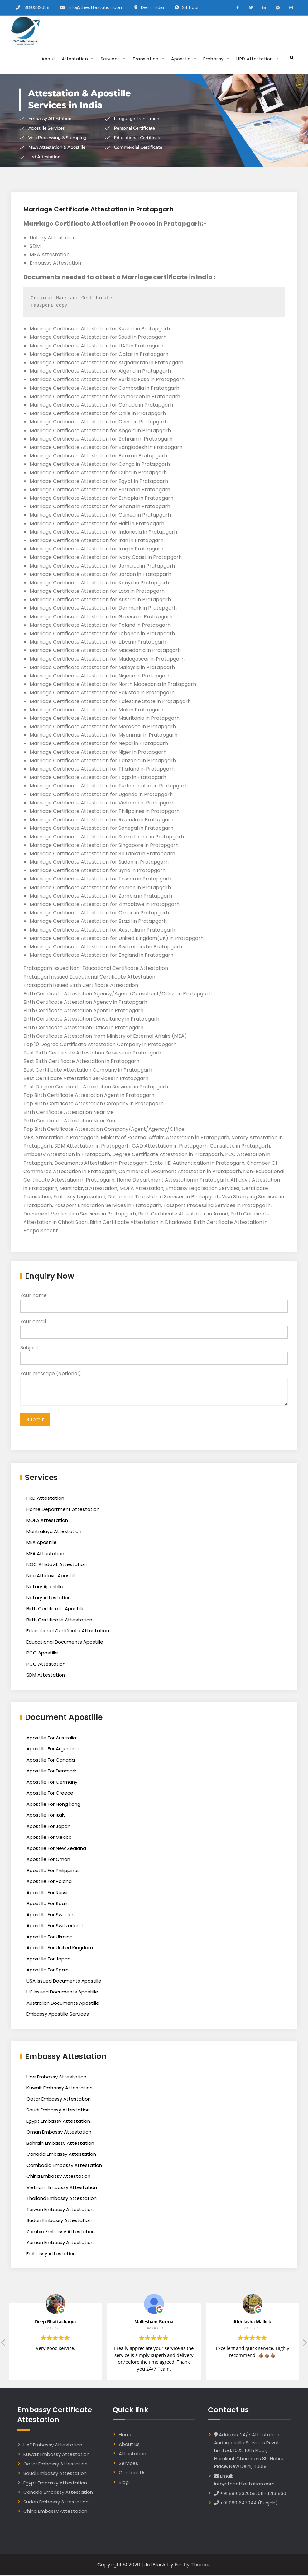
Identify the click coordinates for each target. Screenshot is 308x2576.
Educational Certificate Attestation (67, 1631)
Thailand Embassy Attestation (61, 2199)
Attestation (78, 59)
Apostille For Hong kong (53, 1805)
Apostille (184, 59)
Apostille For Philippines (53, 1871)
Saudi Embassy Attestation (58, 2110)
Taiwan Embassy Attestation (60, 2210)
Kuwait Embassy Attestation (59, 2088)
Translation (148, 59)
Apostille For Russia (48, 1893)
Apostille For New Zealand (56, 1849)
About (48, 59)
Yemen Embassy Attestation (60, 2243)
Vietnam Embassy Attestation (61, 2188)
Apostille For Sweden (50, 1915)
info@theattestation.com (96, 7)
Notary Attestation (48, 1598)
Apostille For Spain (47, 1904)
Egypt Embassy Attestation (58, 2122)
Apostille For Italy (45, 1816)
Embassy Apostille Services (57, 2015)
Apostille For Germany (51, 1783)
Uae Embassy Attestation (56, 2077)
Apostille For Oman (48, 1860)
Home (126, 2435)
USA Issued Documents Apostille (63, 1982)
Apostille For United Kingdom (59, 1948)
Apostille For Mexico (49, 1838)
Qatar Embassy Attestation (58, 2100)
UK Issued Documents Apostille (62, 1992)
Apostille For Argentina (52, 1749)
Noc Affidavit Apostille (52, 1576)
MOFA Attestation (47, 1521)
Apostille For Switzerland (54, 1926)
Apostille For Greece (49, 1793)
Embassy (216, 59)
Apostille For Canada (50, 1760)
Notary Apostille (44, 1587)
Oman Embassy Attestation (58, 2133)
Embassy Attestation (51, 2254)
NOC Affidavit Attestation (56, 1565)
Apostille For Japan (48, 1827)
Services (114, 59)
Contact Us (132, 2473)
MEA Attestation (45, 1554)
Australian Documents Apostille (62, 2004)
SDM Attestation (45, 1676)
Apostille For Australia (51, 1738)
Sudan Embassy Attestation (59, 2221)
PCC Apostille (42, 1653)
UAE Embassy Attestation (52, 2445)
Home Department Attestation (62, 1510)
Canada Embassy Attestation (61, 2155)
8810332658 (37, 7)
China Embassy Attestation (58, 2177)
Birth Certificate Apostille (55, 1609)
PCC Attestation (45, 1665)
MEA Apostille (41, 1543)
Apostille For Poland (49, 1882)
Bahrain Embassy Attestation (60, 2144)
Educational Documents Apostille (64, 1642)
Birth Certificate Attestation (59, 1620)
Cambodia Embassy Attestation (64, 2166)
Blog (124, 2483)
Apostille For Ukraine (49, 1937)
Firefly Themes (193, 2565)
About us (129, 2445)
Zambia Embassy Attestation (60, 2232)
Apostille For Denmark (51, 1771)
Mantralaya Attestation (53, 1532)
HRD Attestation (257, 59)
